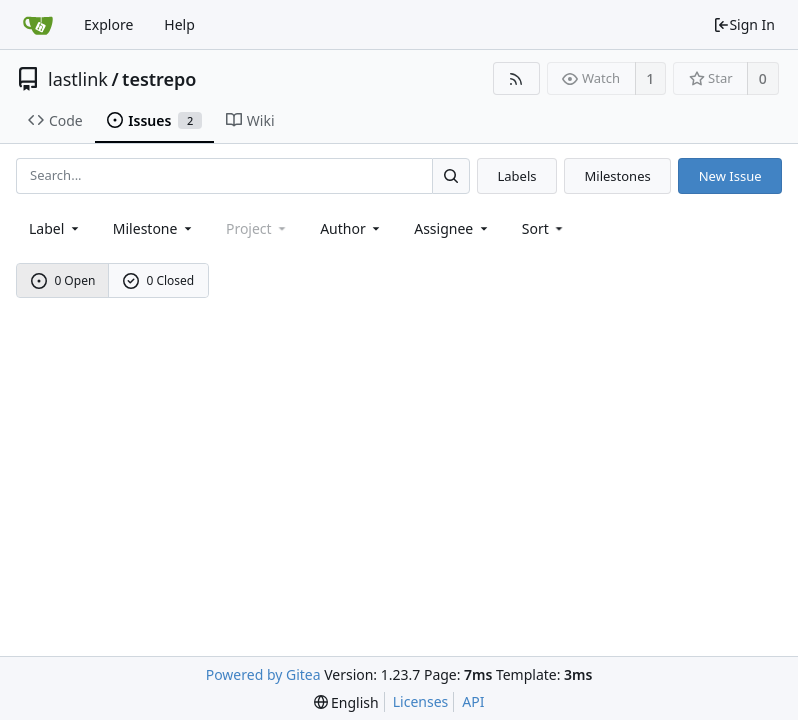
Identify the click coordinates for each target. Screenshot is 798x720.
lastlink (78, 79)
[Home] (38, 25)
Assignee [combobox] (452, 228)
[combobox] (55, 228)
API (473, 701)
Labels (516, 176)
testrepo (159, 79)
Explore (108, 24)
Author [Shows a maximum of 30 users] (351, 228)
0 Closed (159, 280)
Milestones (618, 176)
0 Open (63, 280)
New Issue (730, 176)
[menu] (544, 228)
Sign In (744, 24)
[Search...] (451, 175)
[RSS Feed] (516, 78)
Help (179, 24)
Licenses (421, 701)
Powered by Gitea (263, 674)
